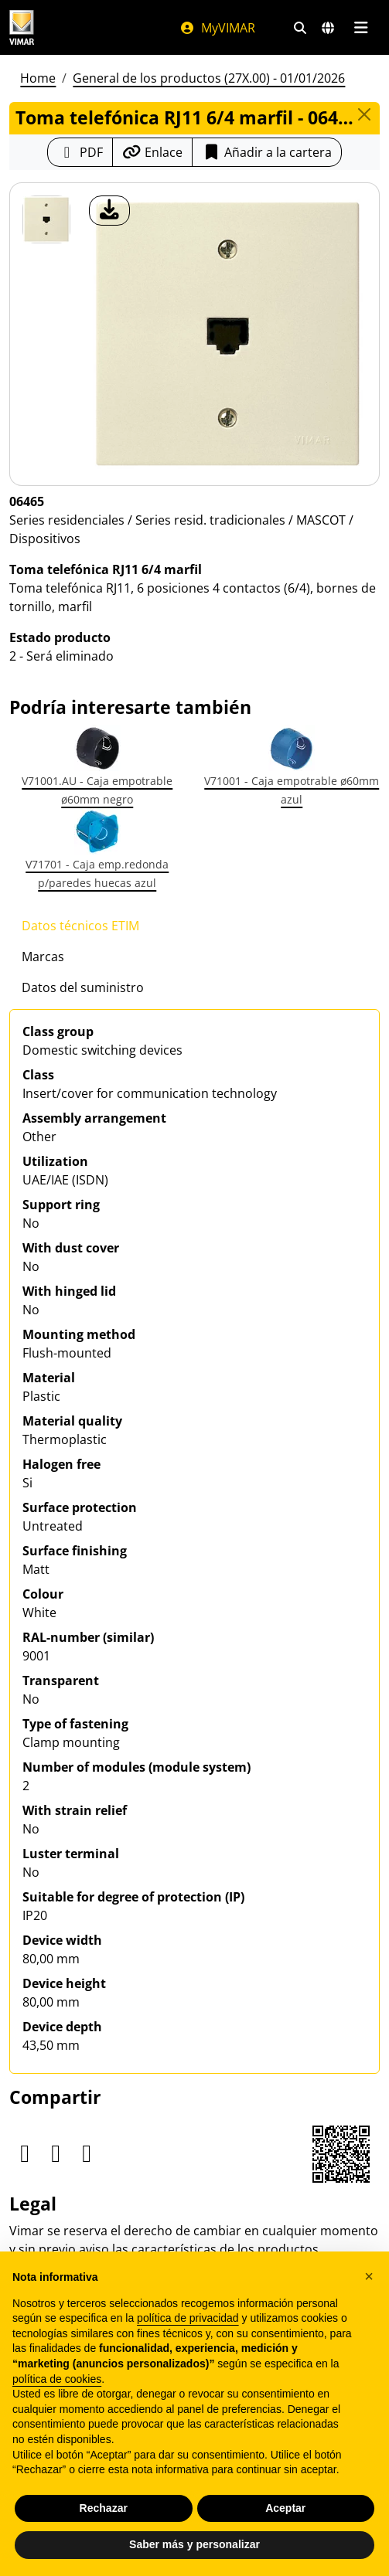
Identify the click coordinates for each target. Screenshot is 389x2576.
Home (38, 78)
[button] (369, 2276)
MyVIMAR (217, 27)
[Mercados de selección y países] (328, 28)
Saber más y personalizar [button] (194, 2544)
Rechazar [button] (104, 2508)
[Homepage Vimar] (21, 27)
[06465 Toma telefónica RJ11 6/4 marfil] (46, 219)
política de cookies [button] (56, 2379)
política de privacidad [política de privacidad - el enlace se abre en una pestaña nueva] (188, 2318)
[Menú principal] (361, 28)
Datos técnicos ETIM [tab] (80, 925)
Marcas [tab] (43, 956)
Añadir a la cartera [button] (267, 152)
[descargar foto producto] (109, 210)
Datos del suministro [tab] (83, 987)
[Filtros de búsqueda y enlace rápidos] (300, 28)
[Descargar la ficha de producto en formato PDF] (80, 152)
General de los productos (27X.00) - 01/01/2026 (209, 78)
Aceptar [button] (285, 2508)
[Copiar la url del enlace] (152, 152)
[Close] (364, 114)
